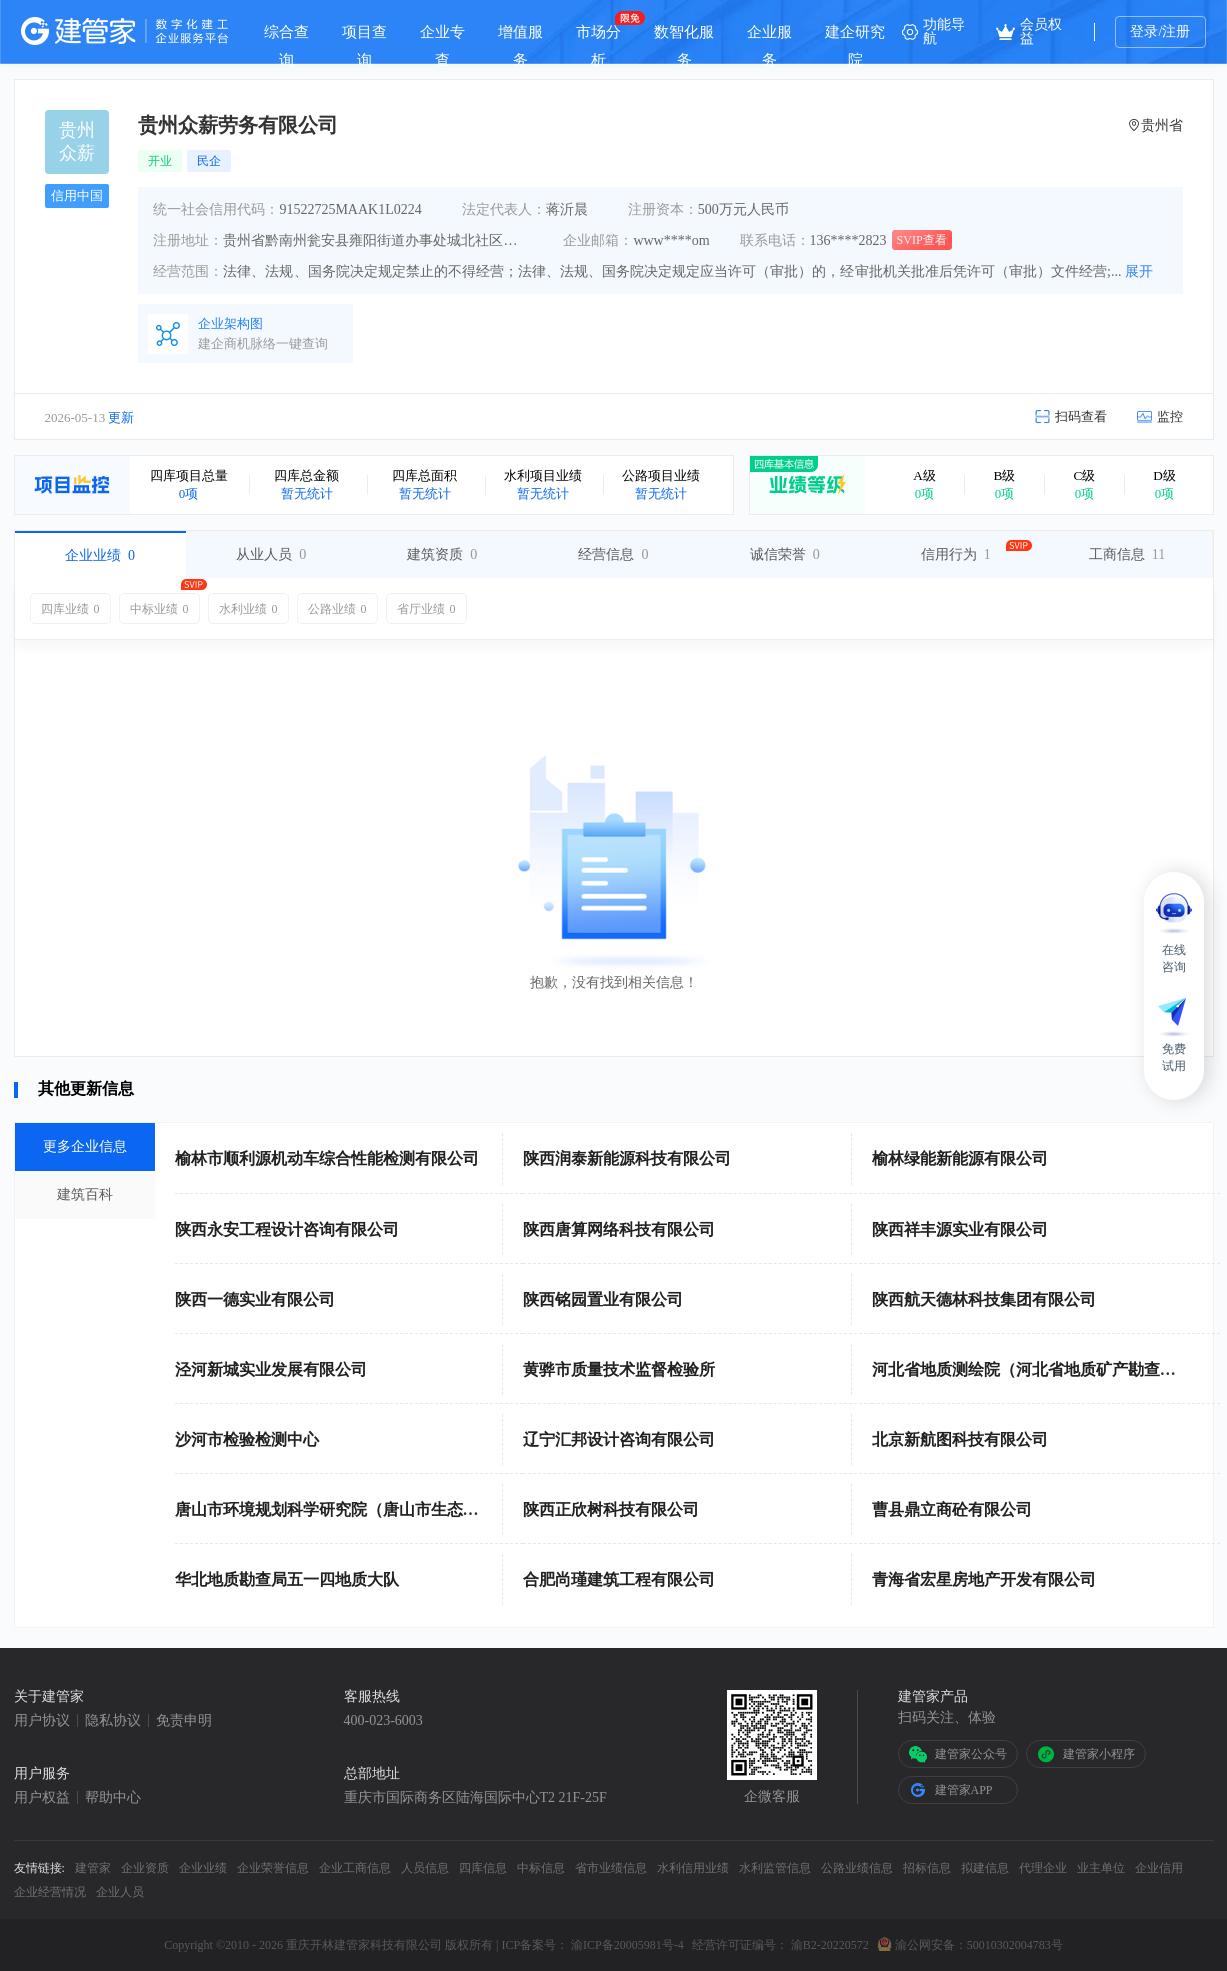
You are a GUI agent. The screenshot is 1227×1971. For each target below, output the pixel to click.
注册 (1176, 31)
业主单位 (1101, 1868)
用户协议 (42, 1721)
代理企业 (1043, 1868)
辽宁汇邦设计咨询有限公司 (619, 1439)
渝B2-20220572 (830, 1945)
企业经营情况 (50, 1892)
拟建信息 (985, 1868)
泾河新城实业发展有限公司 (271, 1369)
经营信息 (613, 554)
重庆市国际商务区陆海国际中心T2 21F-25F (475, 1798)
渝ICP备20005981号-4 (627, 1945)
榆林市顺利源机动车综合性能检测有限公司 (327, 1158)
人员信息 (425, 1868)
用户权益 (42, 1798)
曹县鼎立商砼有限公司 (952, 1509)
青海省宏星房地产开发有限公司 (984, 1579)
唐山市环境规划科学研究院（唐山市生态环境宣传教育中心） (391, 1509)
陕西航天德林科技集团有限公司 (984, 1299)
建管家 (93, 1868)
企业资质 (145, 1868)
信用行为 (956, 554)
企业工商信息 (355, 1868)
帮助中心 (113, 1798)
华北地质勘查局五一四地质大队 (287, 1579)
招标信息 (927, 1868)
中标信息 (541, 1868)
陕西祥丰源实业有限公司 (960, 1229)
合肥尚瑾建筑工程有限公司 (619, 1579)
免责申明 (184, 1721)
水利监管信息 (775, 1868)
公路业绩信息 (857, 1868)
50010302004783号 (1015, 1945)
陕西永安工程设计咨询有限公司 (287, 1229)
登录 (1144, 31)
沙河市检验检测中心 (247, 1439)
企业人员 (120, 1892)
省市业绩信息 (611, 1868)
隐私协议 (113, 1721)
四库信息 (483, 1868)
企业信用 (1159, 1868)
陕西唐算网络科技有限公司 (619, 1229)
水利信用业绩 (693, 1868)
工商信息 (1127, 554)
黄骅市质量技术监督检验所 (619, 1369)
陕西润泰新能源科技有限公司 (627, 1158)
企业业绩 (100, 555)
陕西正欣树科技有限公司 (611, 1509)
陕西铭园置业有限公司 (603, 1299)
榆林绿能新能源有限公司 (960, 1158)
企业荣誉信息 (273, 1868)
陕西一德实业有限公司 (255, 1299)
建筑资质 (442, 554)
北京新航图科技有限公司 (960, 1439)
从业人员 (271, 554)
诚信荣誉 (785, 554)
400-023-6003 (383, 1721)
